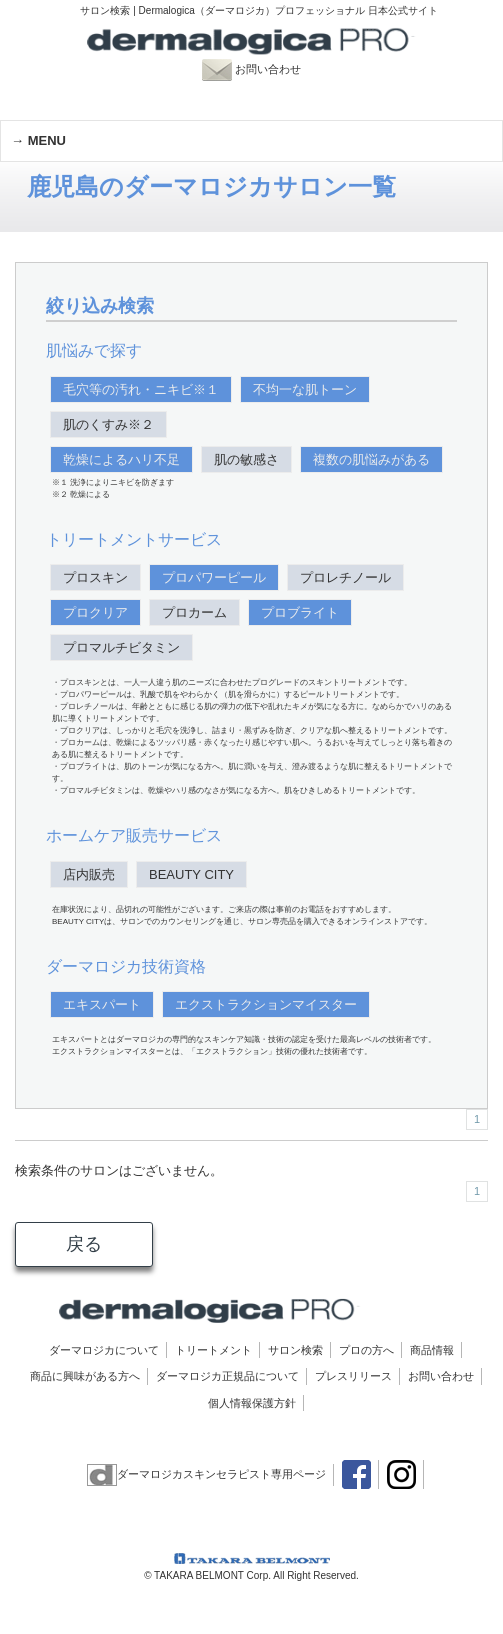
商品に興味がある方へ (85, 1376)
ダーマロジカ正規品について (227, 1376)
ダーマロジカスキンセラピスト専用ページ (206, 1474)
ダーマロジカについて (104, 1350)
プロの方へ (366, 1350)
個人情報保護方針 (252, 1403)
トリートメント (213, 1350)
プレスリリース (353, 1376)
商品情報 (432, 1350)
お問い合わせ (262, 69)
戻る (84, 1244)
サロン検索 (295, 1350)
